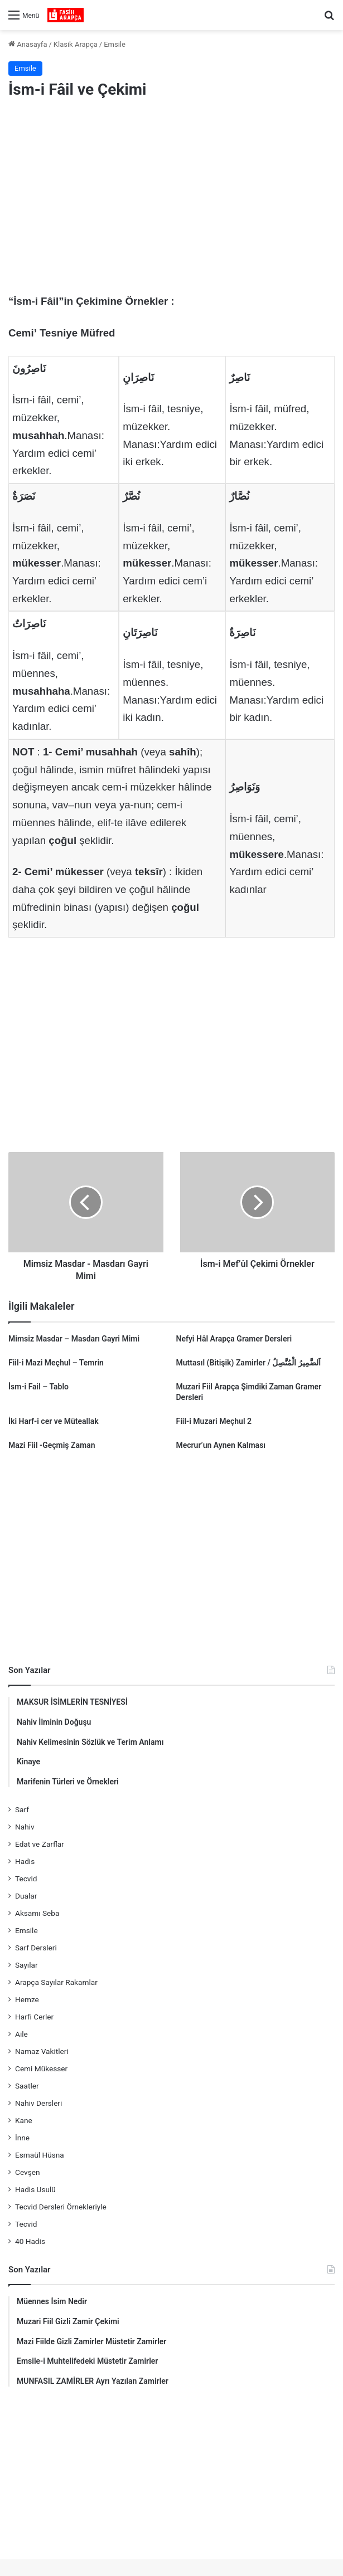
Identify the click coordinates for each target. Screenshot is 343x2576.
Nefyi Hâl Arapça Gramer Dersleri (234, 1338)
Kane (23, 2120)
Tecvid (26, 1878)
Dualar (26, 1895)
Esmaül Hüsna (39, 2154)
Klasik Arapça (76, 44)
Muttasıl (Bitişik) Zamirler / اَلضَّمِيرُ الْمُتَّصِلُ (248, 1362)
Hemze (27, 1999)
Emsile (114, 44)
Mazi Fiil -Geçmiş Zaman (51, 1445)
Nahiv (25, 1826)
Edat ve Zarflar (39, 1844)
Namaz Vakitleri (42, 2051)
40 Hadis (30, 2241)
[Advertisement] (171, 198)
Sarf (22, 1809)
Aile (21, 2033)
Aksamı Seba (37, 1913)
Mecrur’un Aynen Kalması (221, 1445)
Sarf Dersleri (36, 1947)
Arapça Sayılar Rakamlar (56, 1982)
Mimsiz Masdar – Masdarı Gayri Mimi (73, 1338)
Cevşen (27, 2172)
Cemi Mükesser (41, 2068)
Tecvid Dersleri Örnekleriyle (61, 2206)
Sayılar (26, 1964)
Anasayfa (27, 44)
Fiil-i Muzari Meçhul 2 (214, 1421)
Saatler (27, 2085)
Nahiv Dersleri (38, 2103)
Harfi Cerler (34, 2016)
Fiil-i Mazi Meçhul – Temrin (56, 1362)
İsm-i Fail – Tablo (38, 1386)
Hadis (25, 1861)
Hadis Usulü (35, 2189)
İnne (22, 2137)
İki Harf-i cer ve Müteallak (53, 1421)
